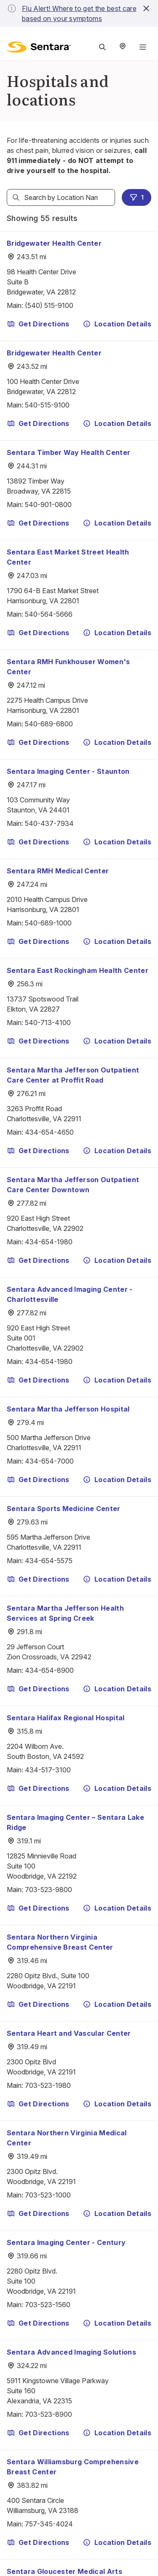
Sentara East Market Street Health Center (68, 557)
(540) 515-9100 (49, 305)
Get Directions (38, 324)
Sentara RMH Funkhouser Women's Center (68, 666)
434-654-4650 (49, 1132)
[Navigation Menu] (142, 47)
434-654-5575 (48, 1560)
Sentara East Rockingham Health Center (77, 970)
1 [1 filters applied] (136, 197)
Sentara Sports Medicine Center (64, 1508)
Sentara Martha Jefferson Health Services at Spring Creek (65, 1613)
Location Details (117, 324)
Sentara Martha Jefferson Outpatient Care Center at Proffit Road (73, 1075)
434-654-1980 (48, 1242)
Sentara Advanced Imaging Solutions (71, 2352)
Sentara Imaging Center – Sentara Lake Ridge (75, 1822)
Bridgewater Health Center (54, 243)
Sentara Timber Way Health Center (68, 452)
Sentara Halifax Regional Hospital (66, 1718)
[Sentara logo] (39, 47)
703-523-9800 (48, 1889)
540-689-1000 (48, 923)
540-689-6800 (49, 724)
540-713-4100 (48, 1022)
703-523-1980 (48, 2085)
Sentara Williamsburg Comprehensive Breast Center (73, 2467)
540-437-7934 (49, 823)
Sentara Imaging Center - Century (66, 2242)
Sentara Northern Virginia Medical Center (67, 2138)
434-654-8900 (49, 1670)
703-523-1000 (48, 2195)
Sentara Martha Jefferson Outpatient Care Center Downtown (73, 1184)
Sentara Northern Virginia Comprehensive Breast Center (60, 1942)
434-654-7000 (49, 1461)
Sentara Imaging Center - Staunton (68, 771)
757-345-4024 (49, 2524)
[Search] (16, 197)
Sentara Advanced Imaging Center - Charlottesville (70, 1294)
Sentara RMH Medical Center (58, 871)
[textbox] (61, 197)
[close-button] (146, 8)
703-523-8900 (48, 2414)
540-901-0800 (48, 504)
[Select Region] (122, 47)
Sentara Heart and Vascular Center (69, 2033)
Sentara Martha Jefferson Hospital (68, 1409)
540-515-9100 (47, 405)
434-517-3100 (48, 1770)
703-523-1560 (47, 2304)
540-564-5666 (48, 614)
